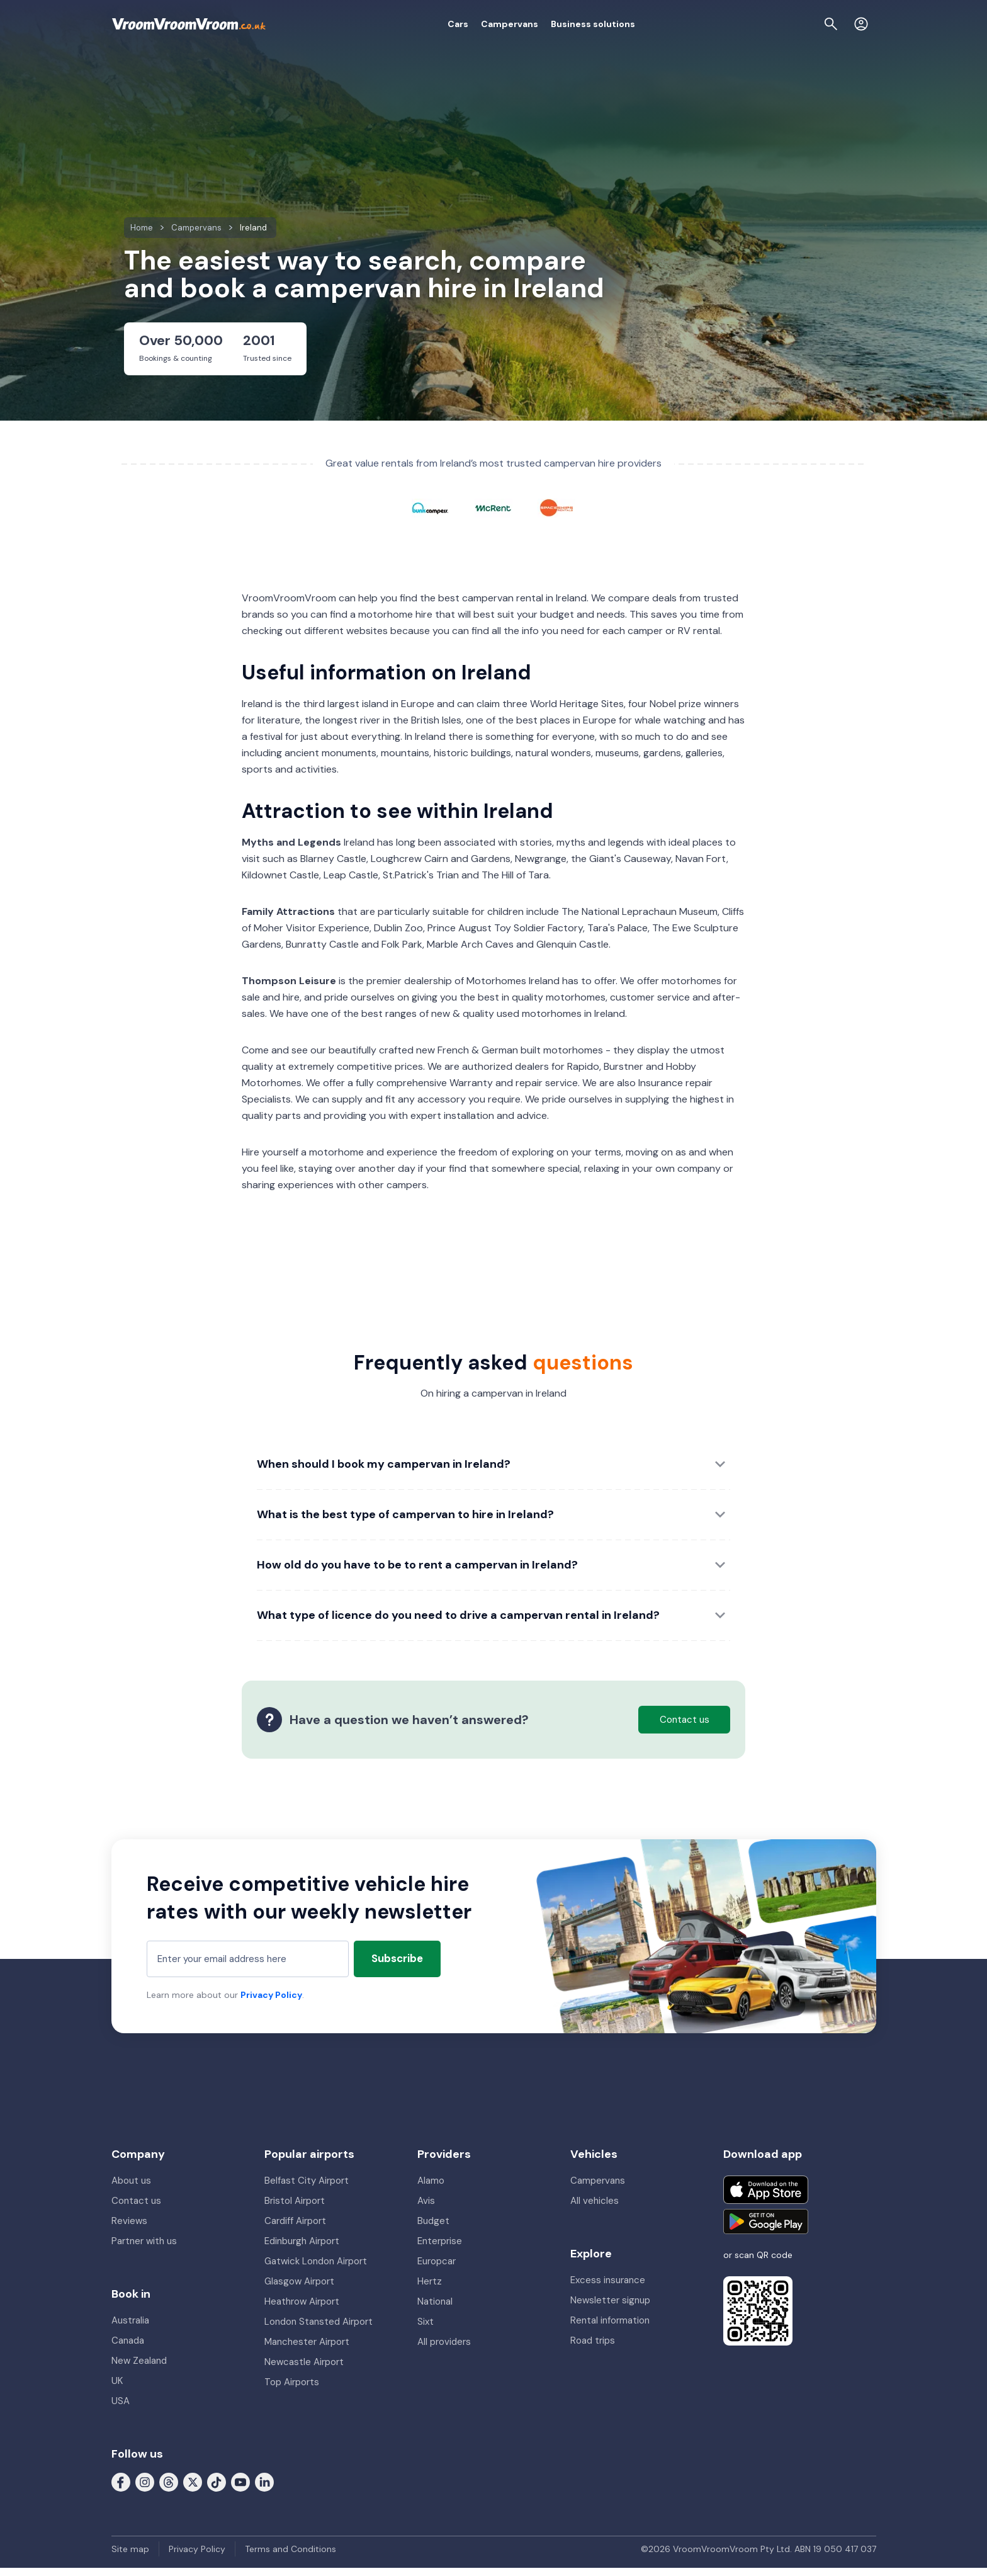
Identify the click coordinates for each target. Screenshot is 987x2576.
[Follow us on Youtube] (240, 2489)
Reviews (129, 2229)
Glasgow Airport (299, 2289)
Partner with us (144, 2249)
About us (131, 2188)
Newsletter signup (610, 2308)
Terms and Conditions (290, 2557)
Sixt (425, 2330)
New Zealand (139, 2369)
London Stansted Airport (318, 2330)
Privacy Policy (271, 2003)
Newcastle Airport (304, 2370)
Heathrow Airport (301, 2309)
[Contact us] (833, 24)
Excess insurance (607, 2288)
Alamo (430, 2188)
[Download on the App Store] (765, 2198)
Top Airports (291, 2390)
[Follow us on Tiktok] (216, 2489)
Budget (433, 2229)
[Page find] (803, 24)
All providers (444, 2350)
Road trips (592, 2348)
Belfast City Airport (306, 2188)
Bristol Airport (294, 2209)
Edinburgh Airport (301, 2249)
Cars (388, 24)
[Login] (861, 24)
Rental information (610, 2328)
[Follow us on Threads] (168, 2489)
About (693, 24)
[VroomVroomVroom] (189, 24)
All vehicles (594, 2209)
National (435, 2309)
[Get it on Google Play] (765, 2229)
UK (117, 2389)
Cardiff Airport (295, 2229)
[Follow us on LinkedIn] (264, 2489)
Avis (426, 2209)
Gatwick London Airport (315, 2269)
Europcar (436, 2269)
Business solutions (524, 24)
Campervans (440, 24)
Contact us (136, 2209)
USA (120, 2409)
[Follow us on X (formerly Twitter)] (192, 2489)
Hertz (429, 2289)
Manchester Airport (306, 2350)
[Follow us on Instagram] (144, 2489)
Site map (130, 2557)
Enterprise (439, 2249)
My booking (743, 24)
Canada (127, 2348)
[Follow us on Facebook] (120, 2489)
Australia (130, 2328)
